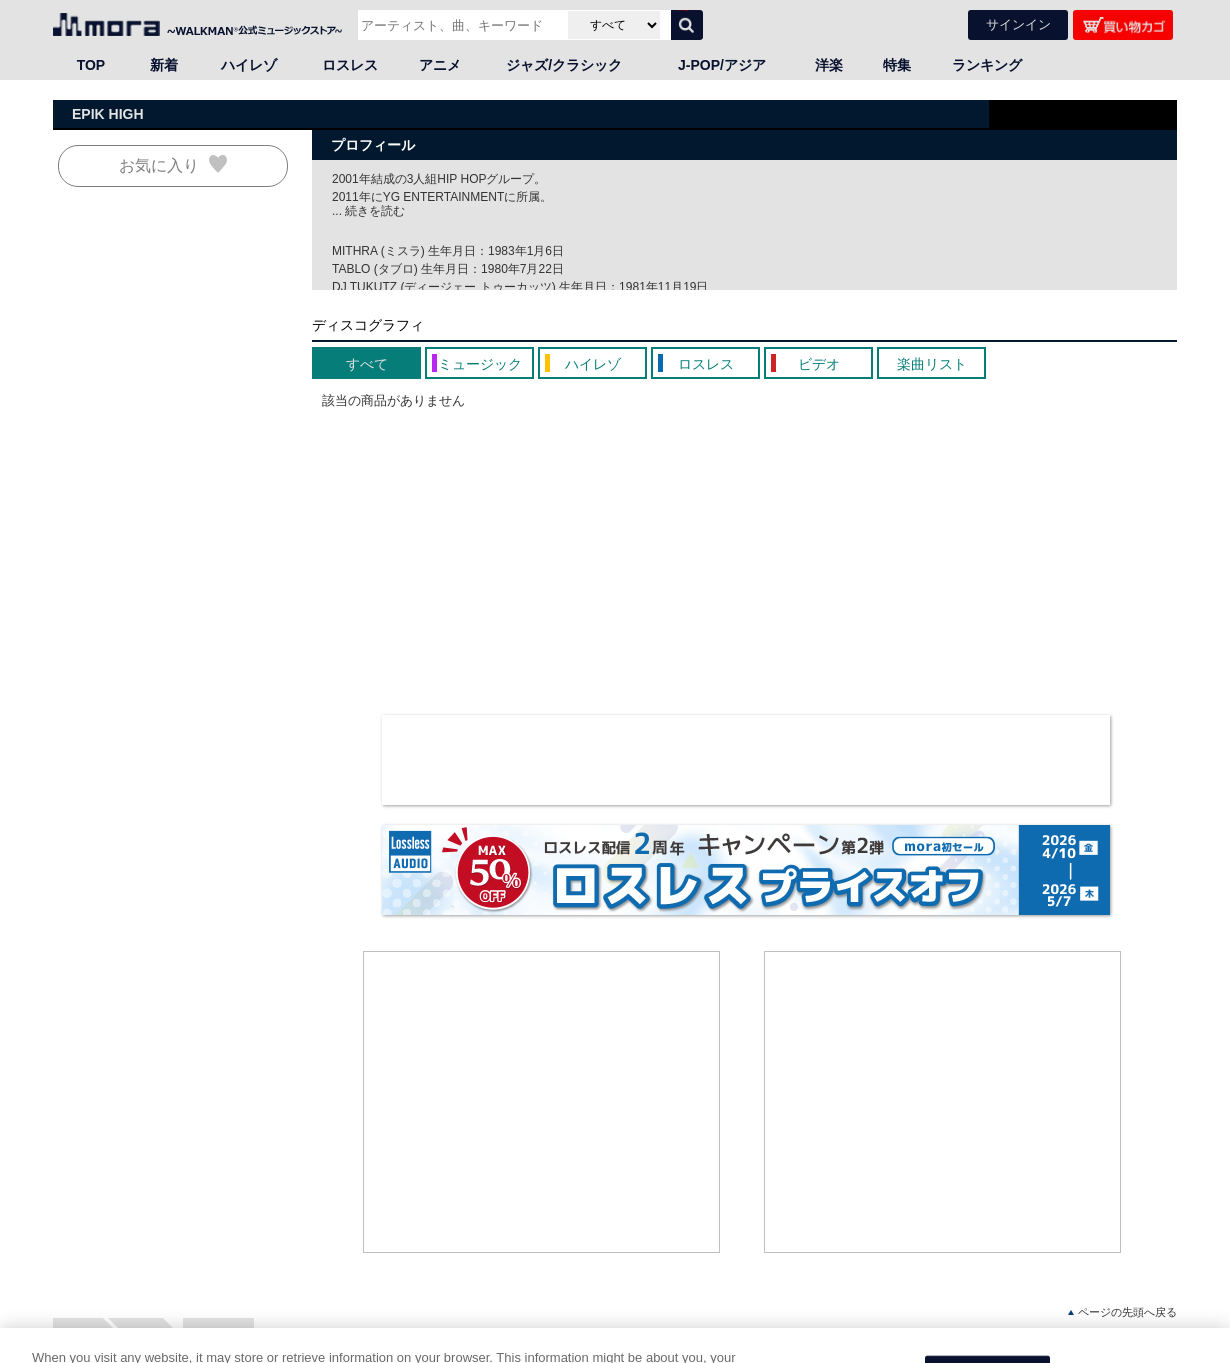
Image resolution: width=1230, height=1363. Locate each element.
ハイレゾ (249, 65)
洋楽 (829, 65)
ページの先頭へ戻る (1122, 1312)
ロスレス (350, 65)
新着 (164, 65)
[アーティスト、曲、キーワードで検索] (460, 25)
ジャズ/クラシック (564, 65)
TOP (91, 65)
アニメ (440, 65)
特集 (897, 65)
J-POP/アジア (722, 65)
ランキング (987, 65)
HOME (78, 1332)
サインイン (1018, 24)
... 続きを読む (368, 211)
